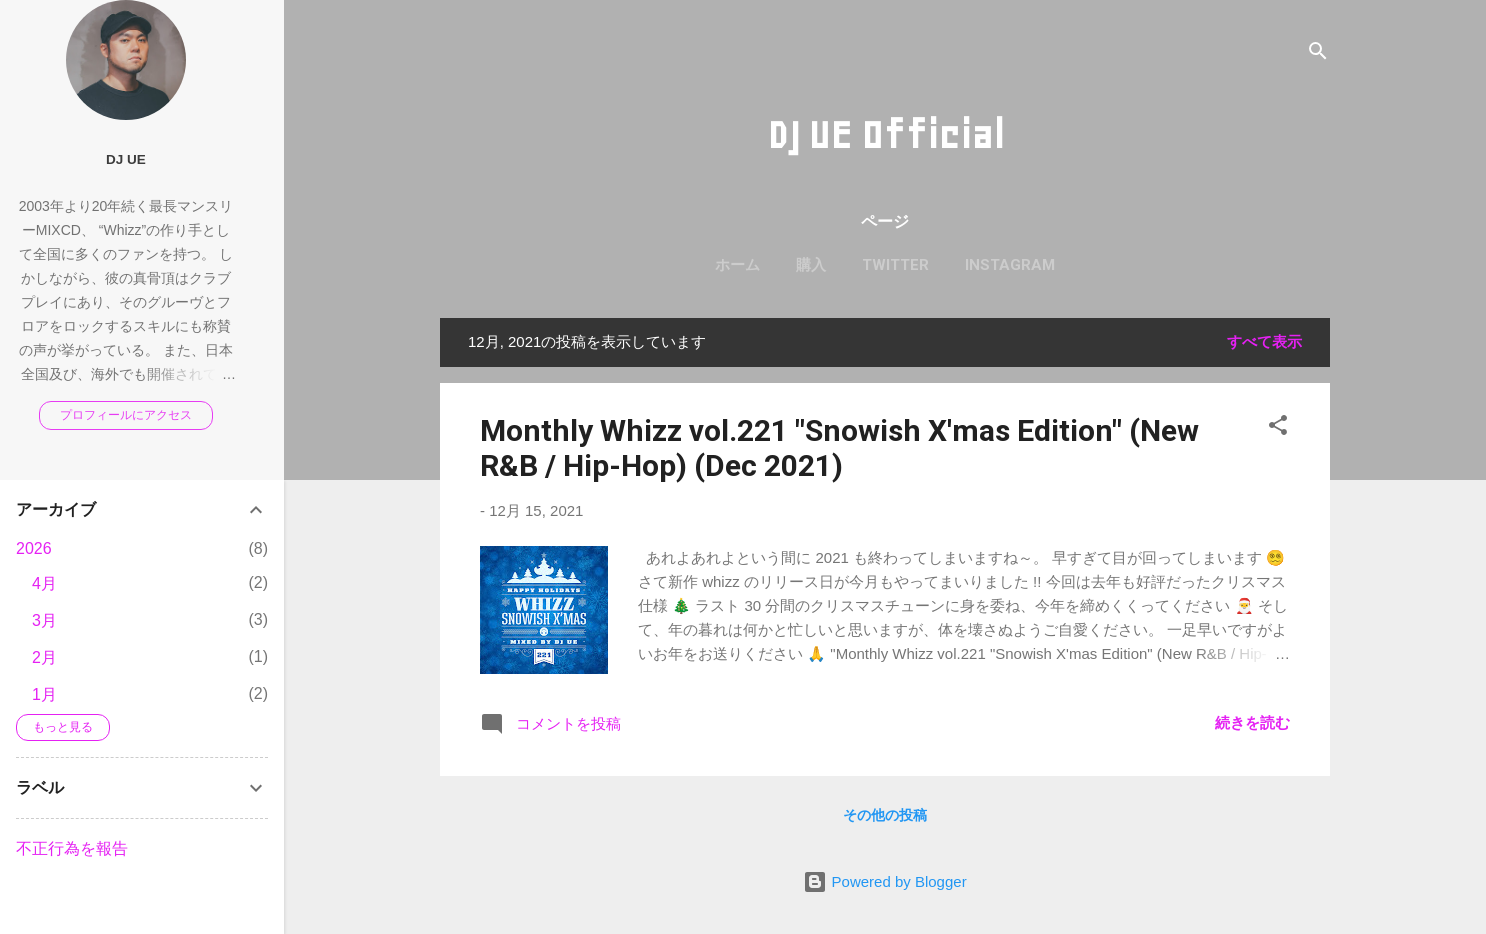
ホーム (737, 265)
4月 (44, 583)
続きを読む (1252, 722)
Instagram (1010, 265)
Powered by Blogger (884, 881)
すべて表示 (1264, 341)
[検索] (1318, 54)
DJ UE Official (885, 135)
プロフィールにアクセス (126, 415)
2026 (34, 548)
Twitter (895, 265)
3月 (44, 620)
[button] (1278, 428)
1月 (44, 694)
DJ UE (126, 159)
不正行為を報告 (72, 848)
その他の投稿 (885, 815)
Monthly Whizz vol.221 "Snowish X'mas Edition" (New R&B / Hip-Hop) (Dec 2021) (839, 448)
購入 (811, 265)
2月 (44, 657)
